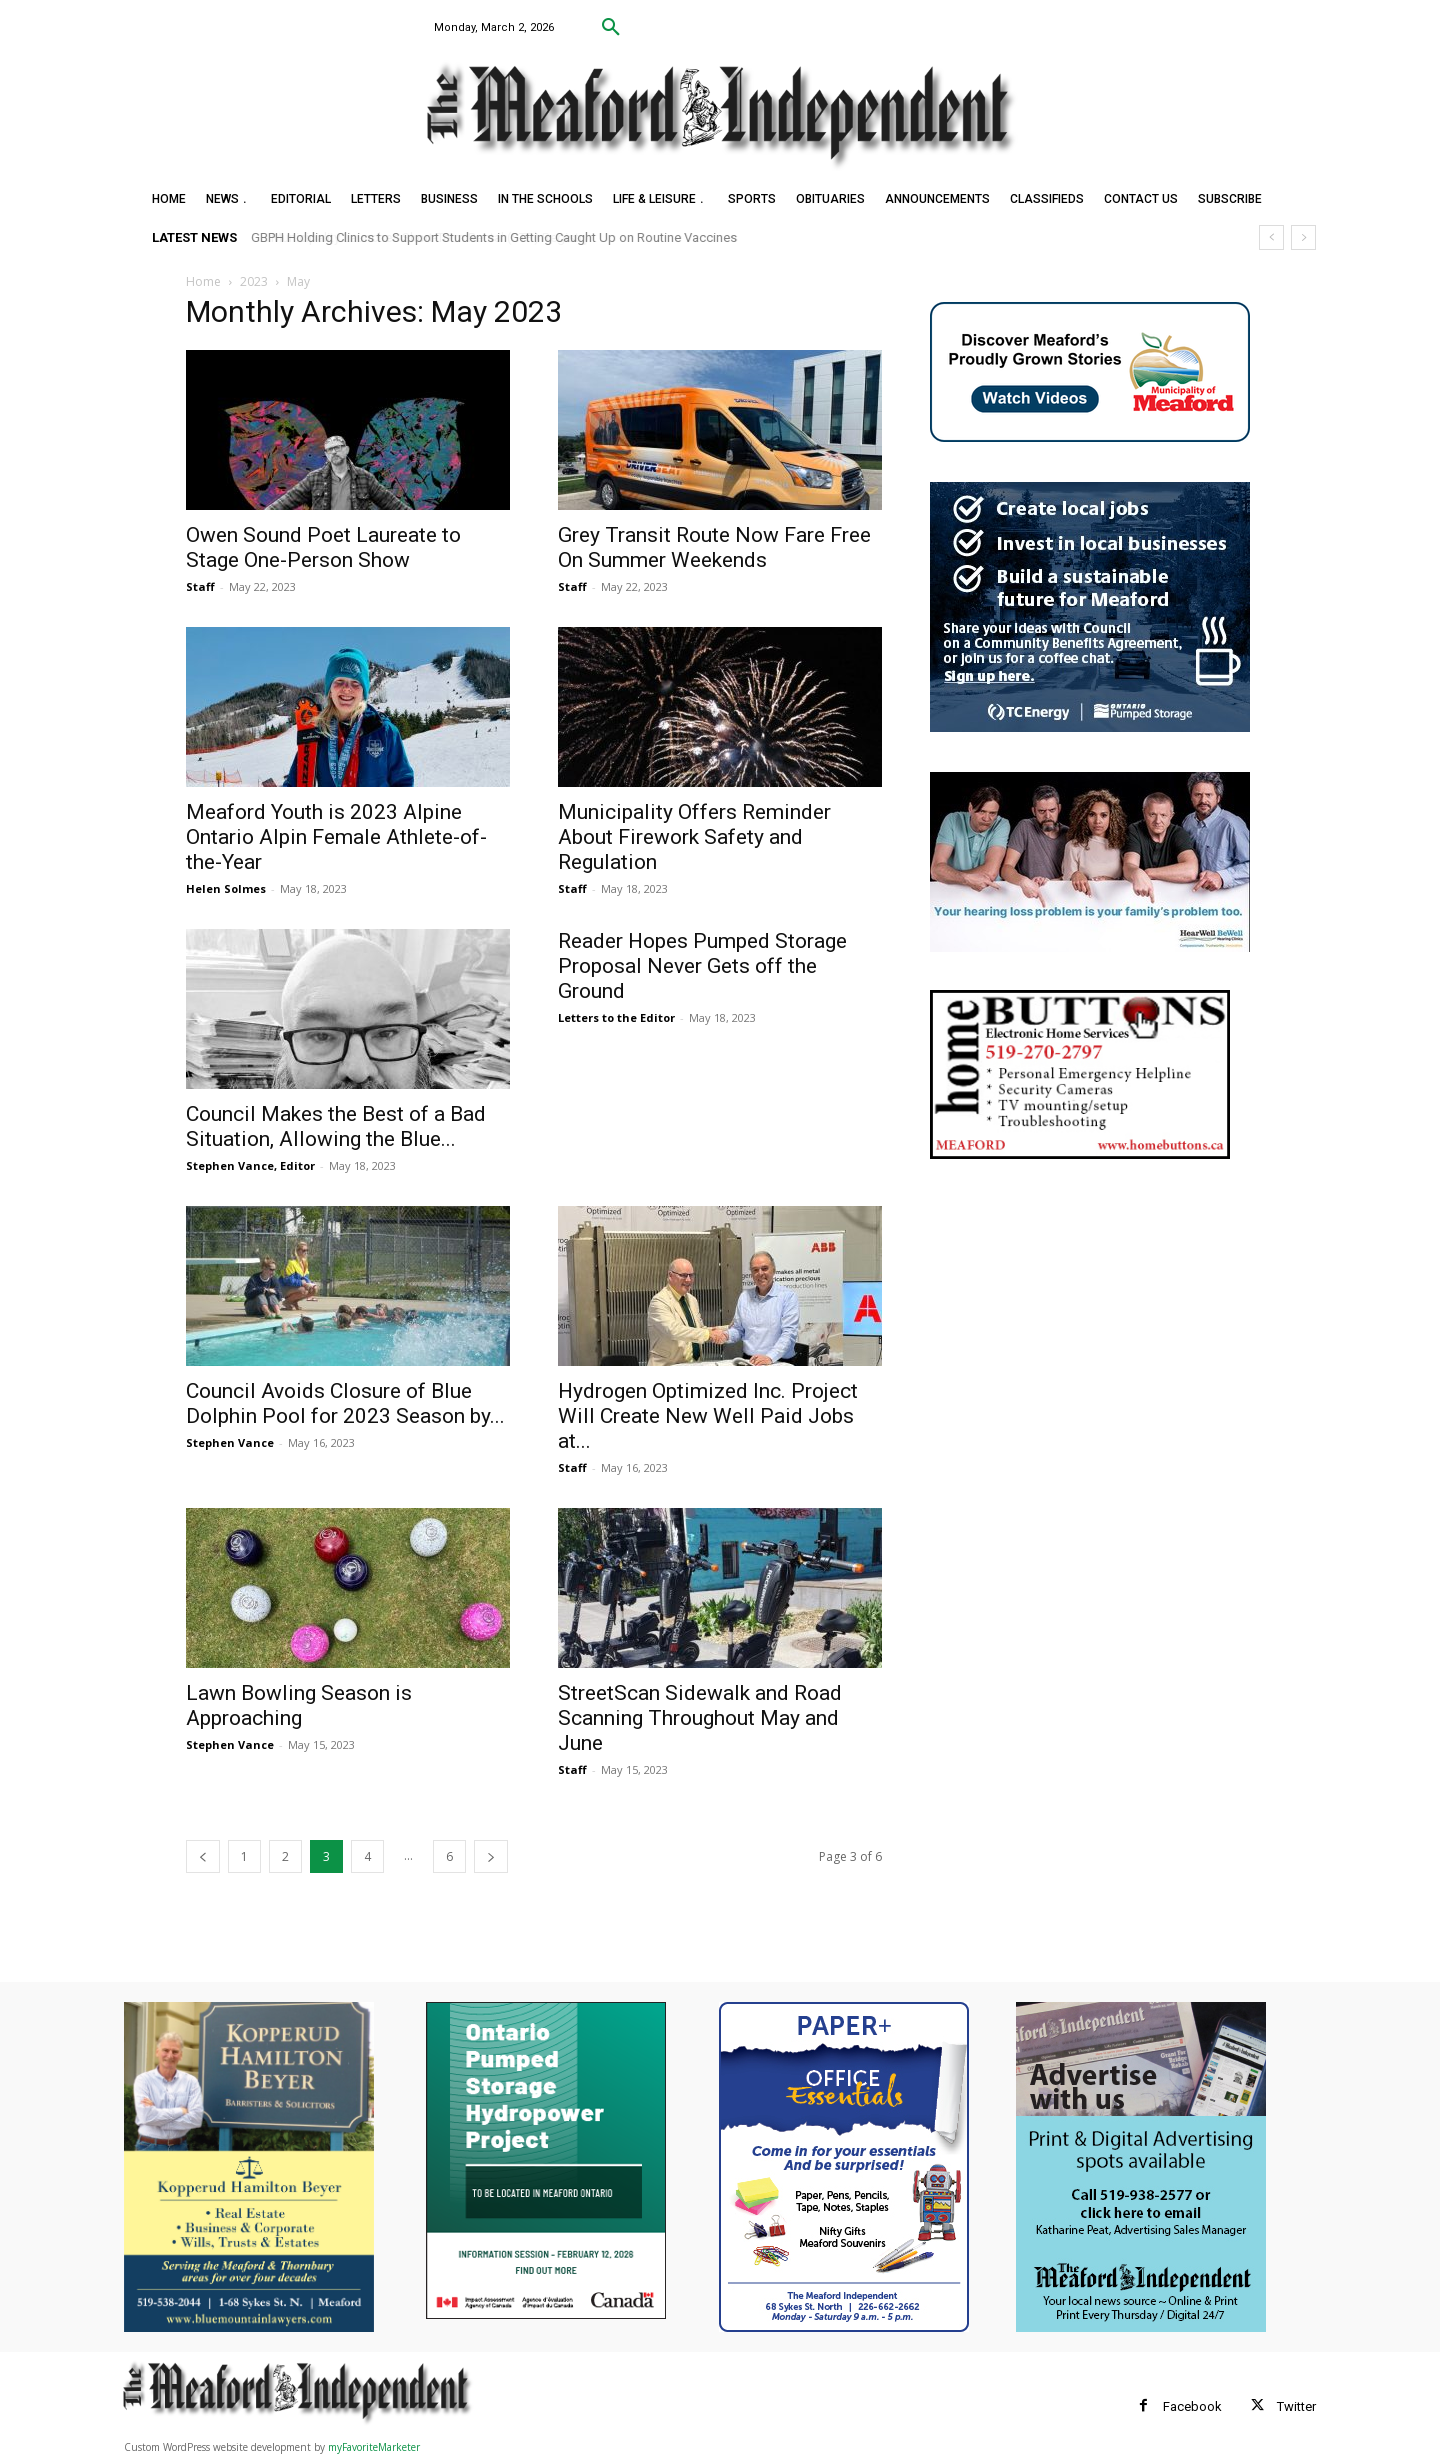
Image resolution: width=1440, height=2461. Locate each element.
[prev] (1271, 237)
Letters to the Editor (616, 1017)
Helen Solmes (226, 888)
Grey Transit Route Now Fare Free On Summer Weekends (714, 547)
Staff (200, 586)
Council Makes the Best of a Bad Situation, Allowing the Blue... (336, 1126)
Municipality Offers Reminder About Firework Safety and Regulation (694, 837)
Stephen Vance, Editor (250, 1165)
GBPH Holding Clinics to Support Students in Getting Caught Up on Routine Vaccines (495, 237)
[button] (611, 28)
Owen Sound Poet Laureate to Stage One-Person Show (323, 547)
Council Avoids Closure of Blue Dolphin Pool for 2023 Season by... (345, 1403)
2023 (254, 281)
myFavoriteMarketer (374, 2447)
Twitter (1296, 2406)
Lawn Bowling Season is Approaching (299, 1705)
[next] (1303, 237)
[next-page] (491, 1856)
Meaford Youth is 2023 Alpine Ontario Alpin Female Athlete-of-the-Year (336, 837)
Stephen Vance (230, 1442)
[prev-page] (203, 1856)
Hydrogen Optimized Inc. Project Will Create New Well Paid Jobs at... (708, 1416)
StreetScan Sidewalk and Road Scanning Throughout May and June (700, 1718)
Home (203, 281)
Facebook (1192, 2406)
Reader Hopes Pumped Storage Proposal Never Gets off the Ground (702, 966)
